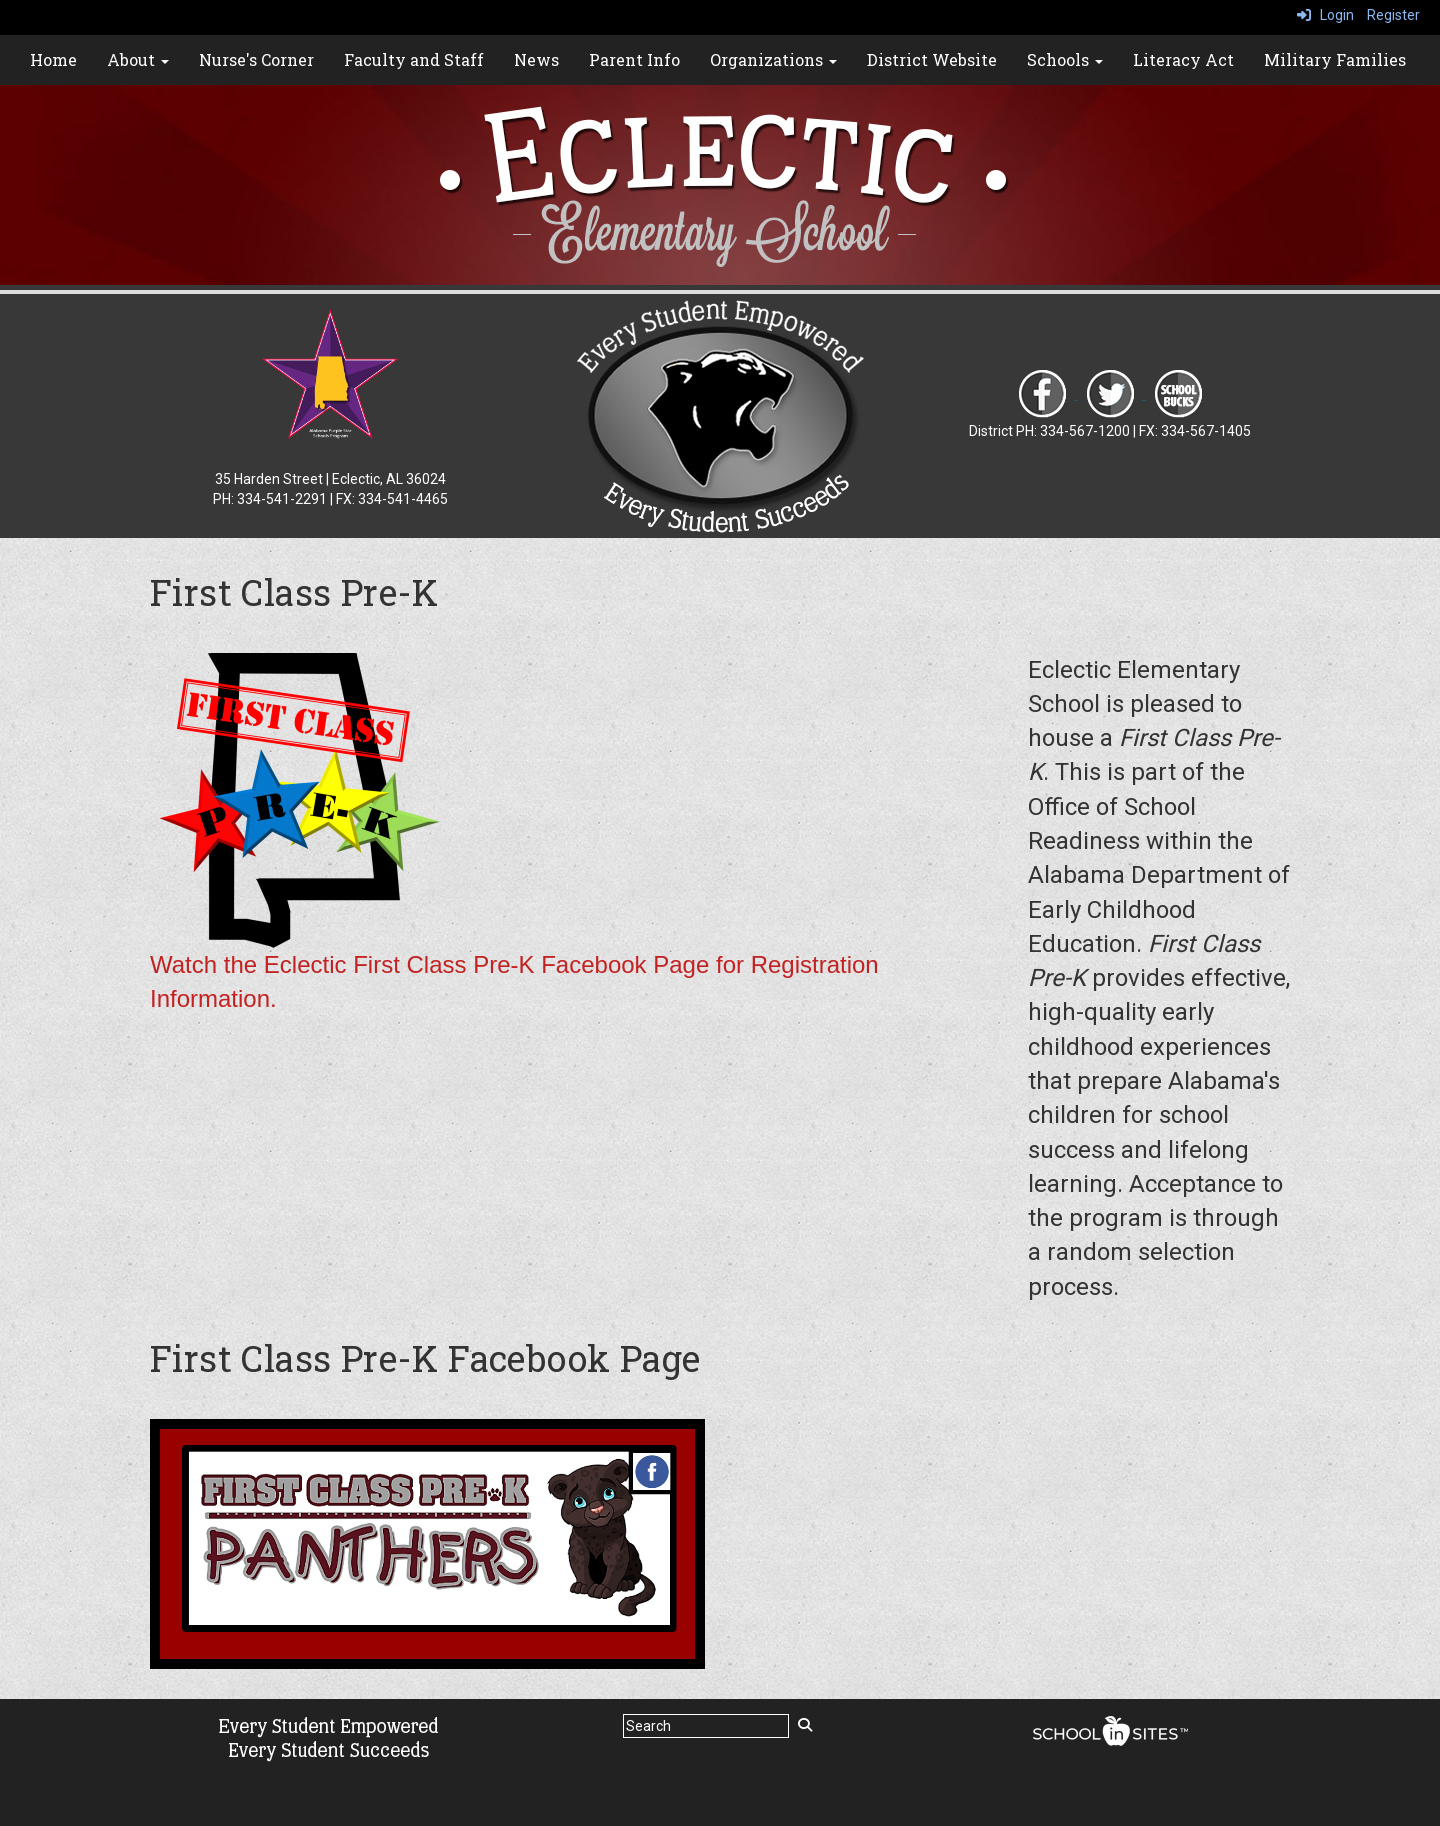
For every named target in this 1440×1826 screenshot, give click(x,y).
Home (53, 59)
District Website (932, 59)
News (536, 59)
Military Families (1335, 59)
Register (1393, 15)
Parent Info (634, 59)
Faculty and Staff (414, 59)
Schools (1065, 59)
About (138, 59)
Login (1325, 15)
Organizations (773, 59)
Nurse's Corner (256, 59)
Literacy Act (1183, 59)
